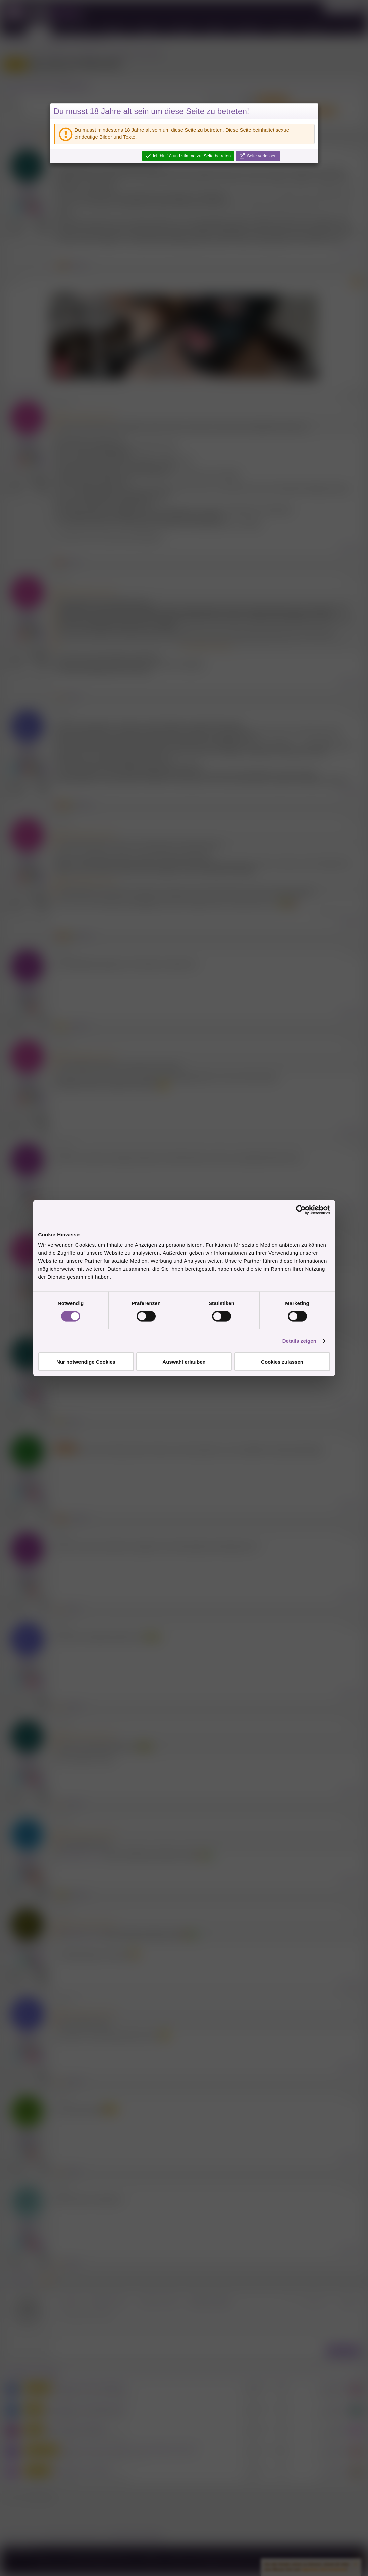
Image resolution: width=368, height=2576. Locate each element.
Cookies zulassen (282, 1362)
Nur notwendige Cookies (85, 1362)
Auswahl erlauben (183, 1362)
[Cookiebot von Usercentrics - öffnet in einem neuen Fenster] (300, 1210)
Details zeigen (299, 1340)
